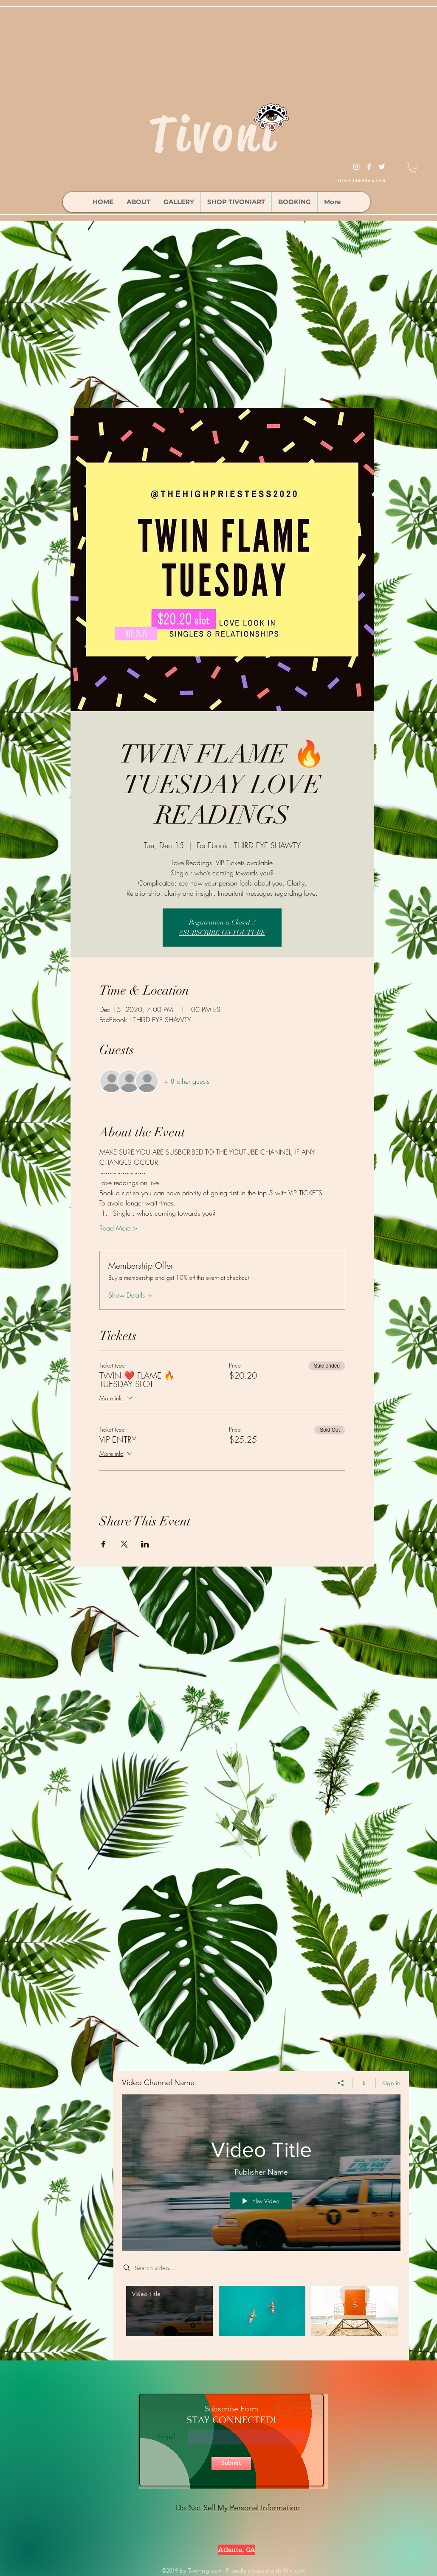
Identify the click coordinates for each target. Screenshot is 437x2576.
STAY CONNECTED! (231, 2420)
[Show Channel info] (364, 2083)
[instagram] (356, 167)
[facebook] (369, 167)
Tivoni (214, 133)
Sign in (391, 2083)
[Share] (340, 2083)
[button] (412, 168)
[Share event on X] (124, 1544)
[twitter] (382, 167)
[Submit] (231, 2463)
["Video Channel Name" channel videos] (261, 2316)
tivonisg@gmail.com (361, 180)
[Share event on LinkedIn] (145, 1544)
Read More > (118, 1228)
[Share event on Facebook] (103, 1544)
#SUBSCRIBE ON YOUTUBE (222, 932)
